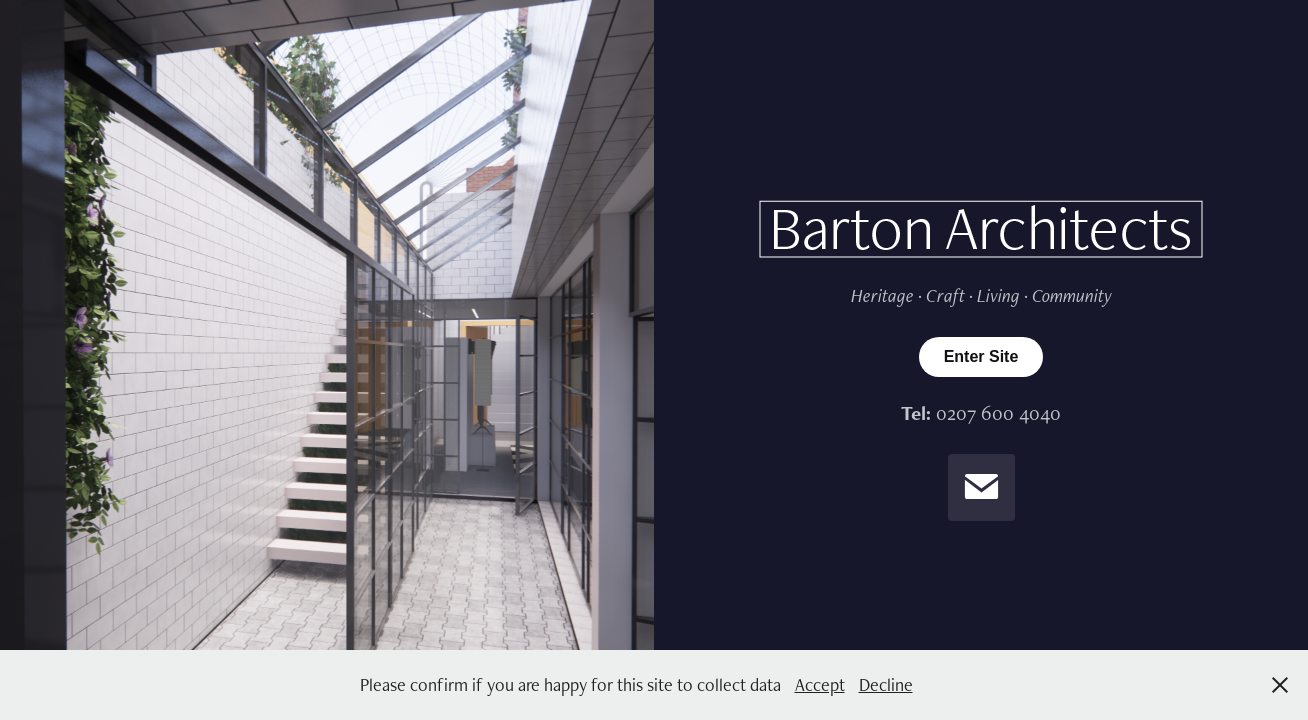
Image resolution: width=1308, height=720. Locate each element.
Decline (886, 684)
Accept (820, 684)
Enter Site (981, 356)
